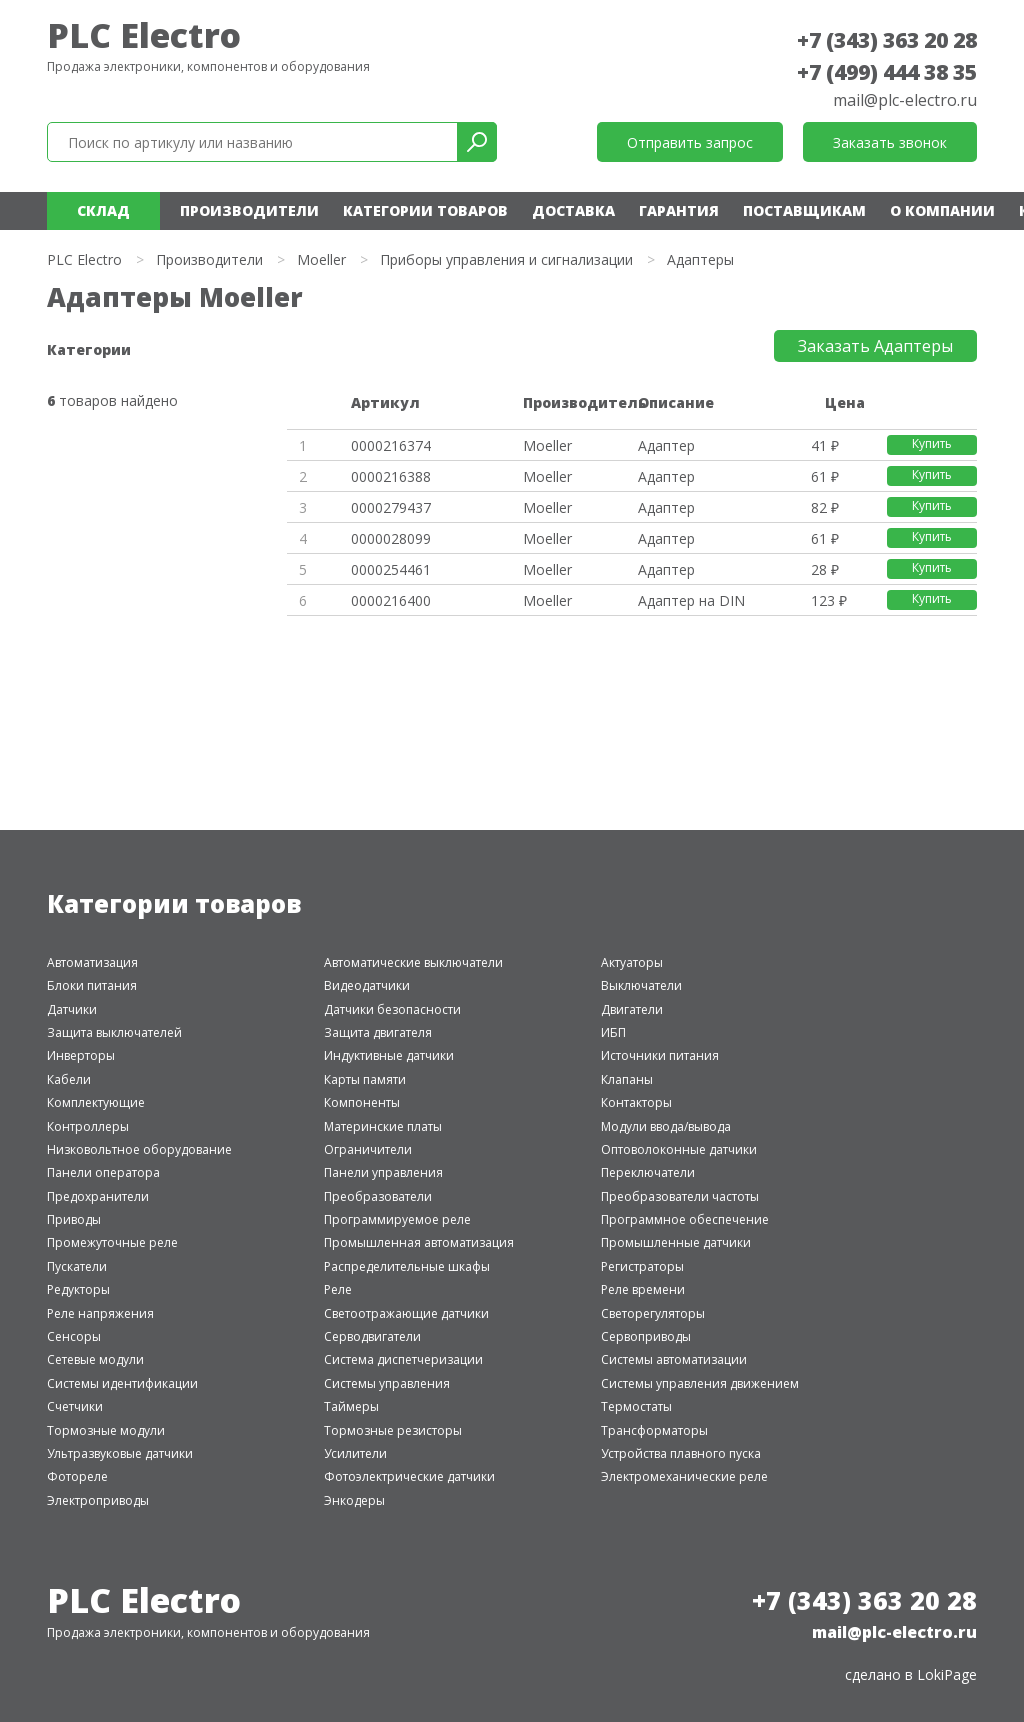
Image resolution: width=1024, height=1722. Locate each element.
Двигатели (632, 1009)
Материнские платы (383, 1126)
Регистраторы (642, 1266)
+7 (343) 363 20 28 (887, 40)
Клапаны (627, 1079)
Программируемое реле (397, 1219)
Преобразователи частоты (680, 1196)
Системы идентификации (122, 1383)
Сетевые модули (95, 1359)
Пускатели (77, 1266)
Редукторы (78, 1289)
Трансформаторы (654, 1430)
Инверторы (81, 1055)
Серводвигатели (372, 1336)
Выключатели (641, 985)
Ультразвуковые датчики (120, 1453)
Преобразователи (378, 1196)
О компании (942, 210)
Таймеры (351, 1406)
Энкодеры (354, 1500)
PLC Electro (144, 35)
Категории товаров (425, 210)
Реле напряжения (100, 1313)
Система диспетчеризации (403, 1359)
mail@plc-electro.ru (905, 100)
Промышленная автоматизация (419, 1242)
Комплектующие (96, 1102)
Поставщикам (804, 210)
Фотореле (77, 1476)
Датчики (72, 1009)
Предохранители (98, 1196)
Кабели (69, 1079)
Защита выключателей (114, 1032)
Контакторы (636, 1102)
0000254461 (391, 569)
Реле (338, 1289)
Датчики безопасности (392, 1009)
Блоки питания (92, 985)
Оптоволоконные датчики (679, 1149)
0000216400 (391, 600)
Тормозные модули (106, 1430)
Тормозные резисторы (393, 1430)
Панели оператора (103, 1172)
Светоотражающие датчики (406, 1313)
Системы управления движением (700, 1383)
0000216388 (391, 476)
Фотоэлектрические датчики (409, 1476)
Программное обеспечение (685, 1219)
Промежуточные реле (112, 1242)
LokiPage (947, 1674)
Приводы (74, 1219)
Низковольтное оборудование (139, 1149)
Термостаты (636, 1406)
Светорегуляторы (653, 1313)
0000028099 (391, 538)
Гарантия (679, 210)
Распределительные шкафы (407, 1266)
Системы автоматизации (674, 1359)
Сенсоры (74, 1336)
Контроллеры (88, 1126)
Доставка (573, 210)
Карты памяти (365, 1079)
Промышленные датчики (676, 1242)
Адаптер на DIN (691, 600)
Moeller (321, 259)
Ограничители (368, 1149)
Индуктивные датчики (389, 1055)
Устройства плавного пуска (681, 1453)
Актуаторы (632, 962)
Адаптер (666, 445)
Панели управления (383, 1172)
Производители (249, 210)
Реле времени (643, 1289)
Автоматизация (92, 962)
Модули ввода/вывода (666, 1126)
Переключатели (648, 1172)
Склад (103, 210)
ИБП (613, 1032)
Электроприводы (98, 1500)
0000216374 (391, 445)
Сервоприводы (646, 1336)
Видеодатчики (367, 985)
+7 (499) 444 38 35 (887, 72)
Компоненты (362, 1102)
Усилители (355, 1453)
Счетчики (75, 1406)
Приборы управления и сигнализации (506, 259)
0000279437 (391, 507)
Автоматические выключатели (413, 962)
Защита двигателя (378, 1032)
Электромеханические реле (684, 1476)
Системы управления (387, 1383)
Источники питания (660, 1055)
